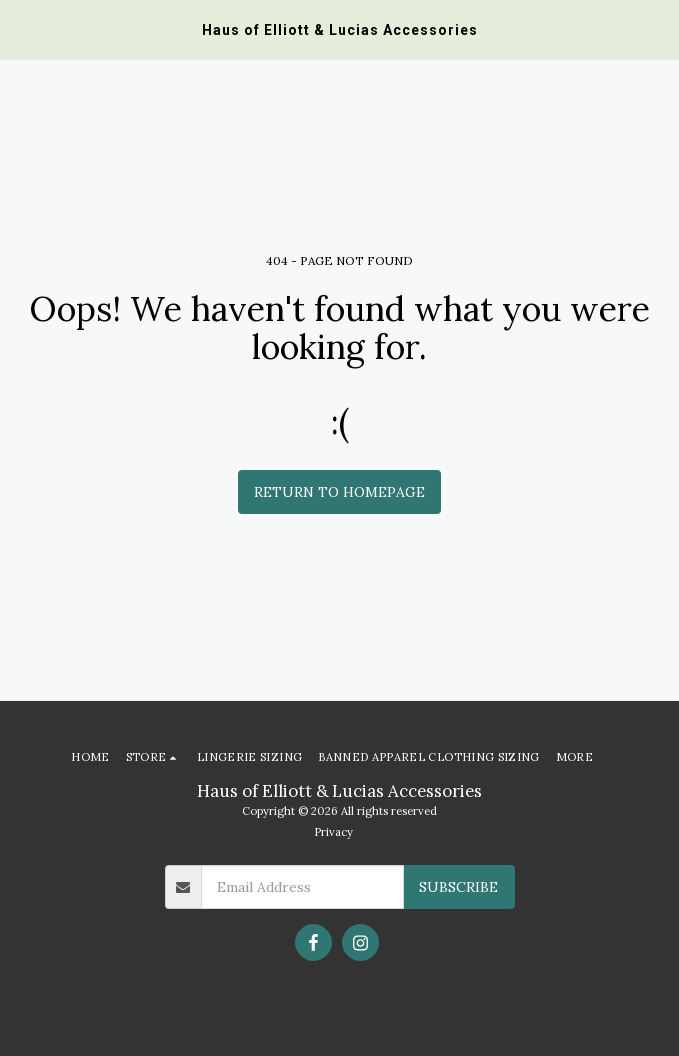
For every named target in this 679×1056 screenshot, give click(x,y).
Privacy (333, 832)
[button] (22, 28)
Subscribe (458, 887)
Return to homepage (339, 492)
